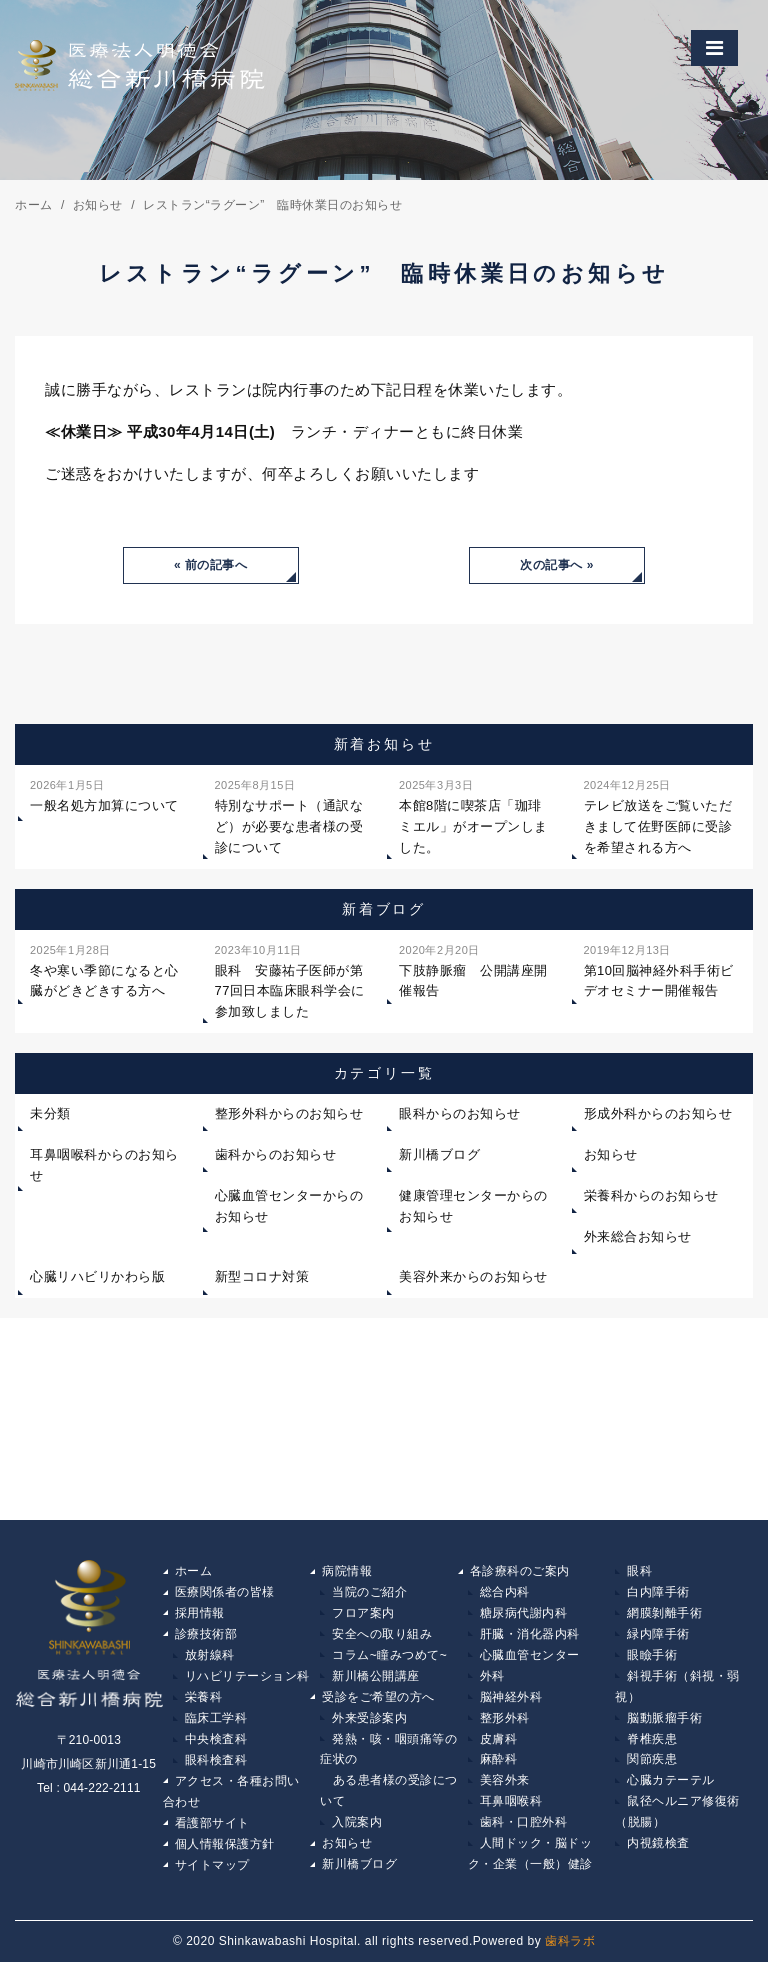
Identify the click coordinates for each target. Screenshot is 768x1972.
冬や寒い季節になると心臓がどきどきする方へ (104, 970)
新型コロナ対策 (262, 1278)
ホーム (194, 1573)
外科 (492, 1680)
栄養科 (204, 1702)
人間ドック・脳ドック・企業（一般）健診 (530, 1863)
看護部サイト (212, 1831)
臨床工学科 (216, 1723)
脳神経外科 (511, 1702)
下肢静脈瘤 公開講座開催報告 (473, 970)
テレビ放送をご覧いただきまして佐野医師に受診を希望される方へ (658, 816)
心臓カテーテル (671, 1788)
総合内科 (505, 1594)
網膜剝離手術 (664, 1616)
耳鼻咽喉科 (511, 1809)
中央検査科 (216, 1745)
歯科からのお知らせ (276, 1155)
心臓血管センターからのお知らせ (289, 1207)
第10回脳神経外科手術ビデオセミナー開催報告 (659, 970)
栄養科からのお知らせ (651, 1196)
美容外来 (505, 1788)
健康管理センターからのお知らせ (473, 1207)
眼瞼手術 (652, 1659)
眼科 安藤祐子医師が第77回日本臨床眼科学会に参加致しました (290, 980)
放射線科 (210, 1659)
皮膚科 (499, 1745)
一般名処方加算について (104, 796)
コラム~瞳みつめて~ (389, 1659)
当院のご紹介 (369, 1594)
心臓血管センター (530, 1659)
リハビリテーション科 (247, 1680)
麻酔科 (499, 1766)
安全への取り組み (382, 1637)
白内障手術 (658, 1594)
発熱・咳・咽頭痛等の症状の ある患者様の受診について (389, 1777)
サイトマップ (212, 1874)
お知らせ (611, 1155)
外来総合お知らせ (638, 1237)
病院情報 (347, 1573)
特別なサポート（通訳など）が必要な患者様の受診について (289, 816)
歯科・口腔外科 (524, 1831)
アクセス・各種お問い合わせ (231, 1799)
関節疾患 (652, 1766)
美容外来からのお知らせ (473, 1278)
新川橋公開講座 (376, 1680)
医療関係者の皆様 (225, 1594)
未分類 (50, 1115)
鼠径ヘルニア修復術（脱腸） (677, 1820)
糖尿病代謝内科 (524, 1616)
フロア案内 (363, 1616)
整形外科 (505, 1723)
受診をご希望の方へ (378, 1702)
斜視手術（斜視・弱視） (677, 1691)
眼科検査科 (216, 1766)
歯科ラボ (570, 1950)
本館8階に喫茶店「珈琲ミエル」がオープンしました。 (473, 816)
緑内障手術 (658, 1637)
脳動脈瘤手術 (664, 1723)
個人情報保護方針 (225, 1852)
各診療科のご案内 (520, 1573)
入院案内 (357, 1831)
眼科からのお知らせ (460, 1115)
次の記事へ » (557, 566)
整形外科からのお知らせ (289, 1115)
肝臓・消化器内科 (530, 1637)
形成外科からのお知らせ (658, 1115)
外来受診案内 (369, 1723)
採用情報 (200, 1616)
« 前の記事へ (211, 566)
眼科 (639, 1573)
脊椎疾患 (652, 1745)
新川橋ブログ (439, 1155)
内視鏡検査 (658, 1852)
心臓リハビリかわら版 (97, 1278)
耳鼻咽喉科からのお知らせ (104, 1166)
